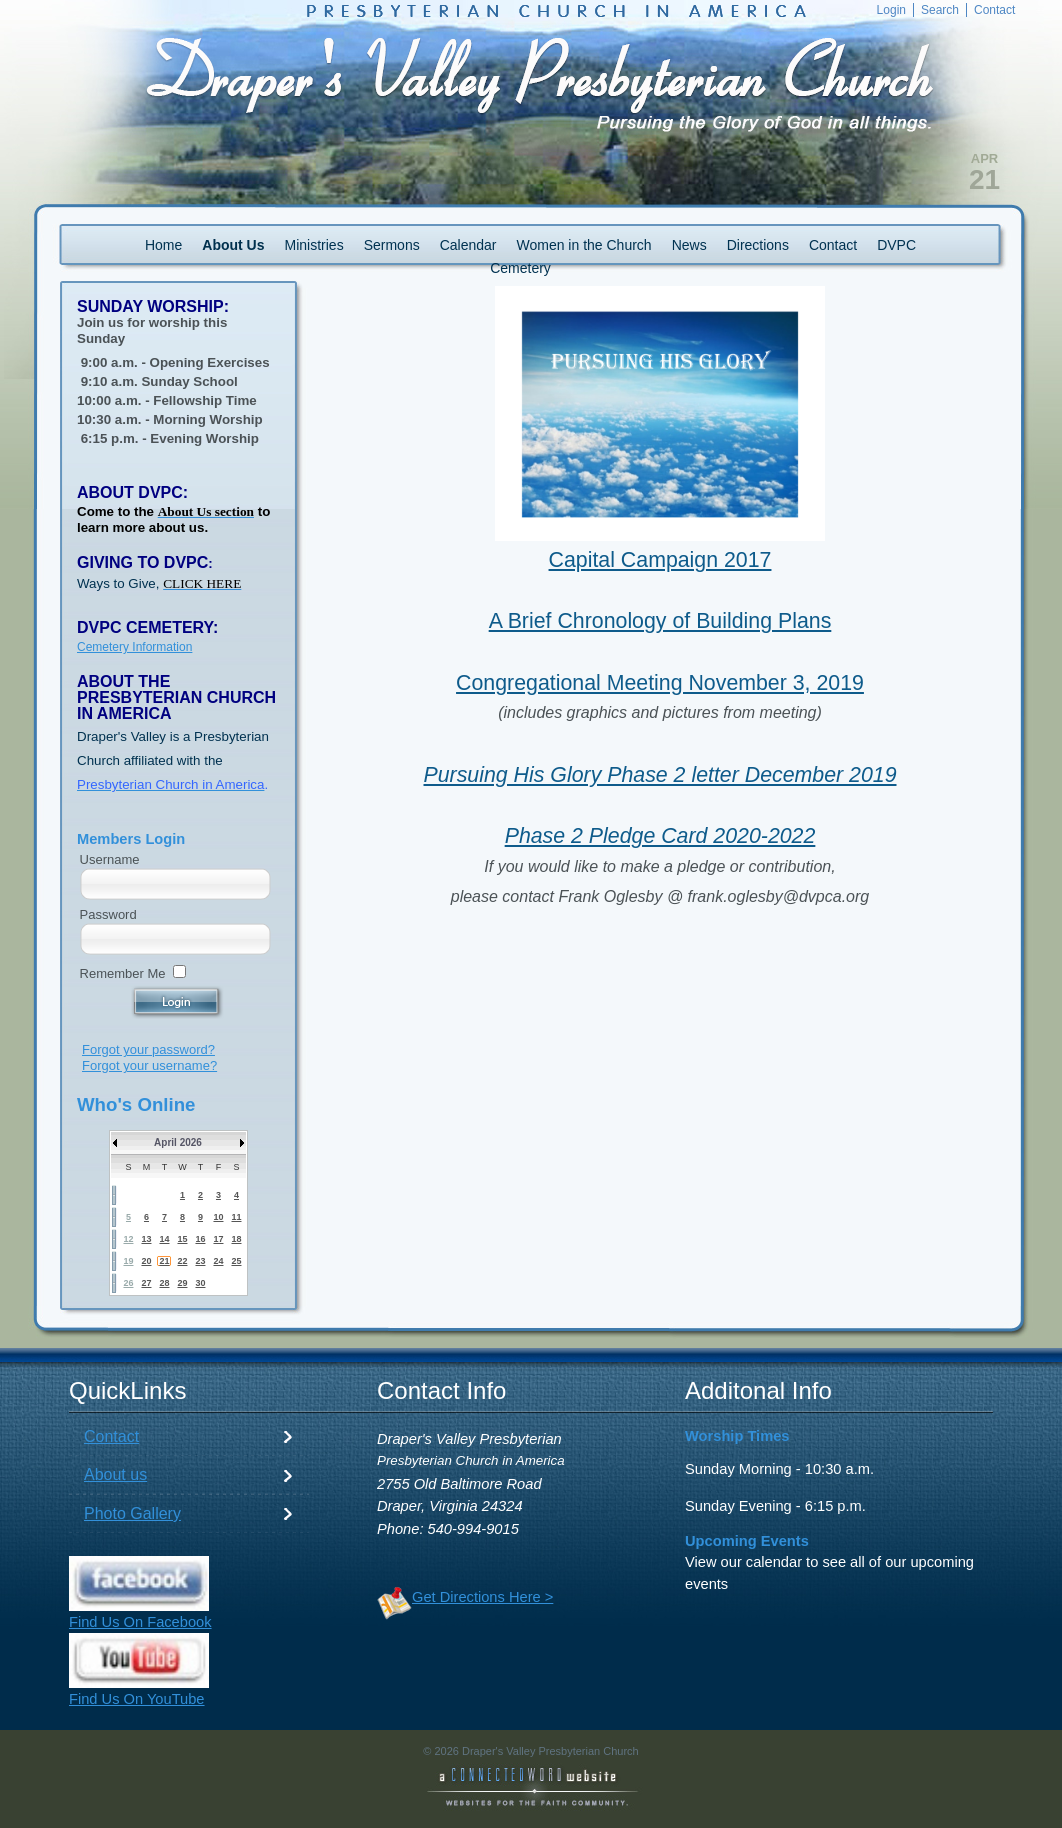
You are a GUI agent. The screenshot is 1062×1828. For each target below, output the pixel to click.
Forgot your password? (148, 1049)
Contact (111, 1436)
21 (164, 1261)
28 (164, 1283)
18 (236, 1239)
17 (218, 1239)
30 (200, 1283)
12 (128, 1239)
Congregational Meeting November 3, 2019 (660, 683)
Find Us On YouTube (137, 1699)
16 (200, 1239)
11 (236, 1217)
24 (218, 1261)
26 (128, 1283)
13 (146, 1239)
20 (146, 1261)
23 (200, 1261)
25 (236, 1261)
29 (182, 1283)
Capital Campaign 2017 (660, 560)
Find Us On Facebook (140, 1622)
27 (146, 1283)
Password (108, 914)
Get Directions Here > (482, 1597)
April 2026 (178, 1142)
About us (115, 1474)
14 (164, 1239)
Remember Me (123, 973)
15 (182, 1239)
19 (128, 1261)
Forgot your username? (149, 1065)
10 (218, 1217)
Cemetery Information (134, 647)
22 (182, 1261)
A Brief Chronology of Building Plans (660, 621)
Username (110, 859)
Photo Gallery (132, 1513)
